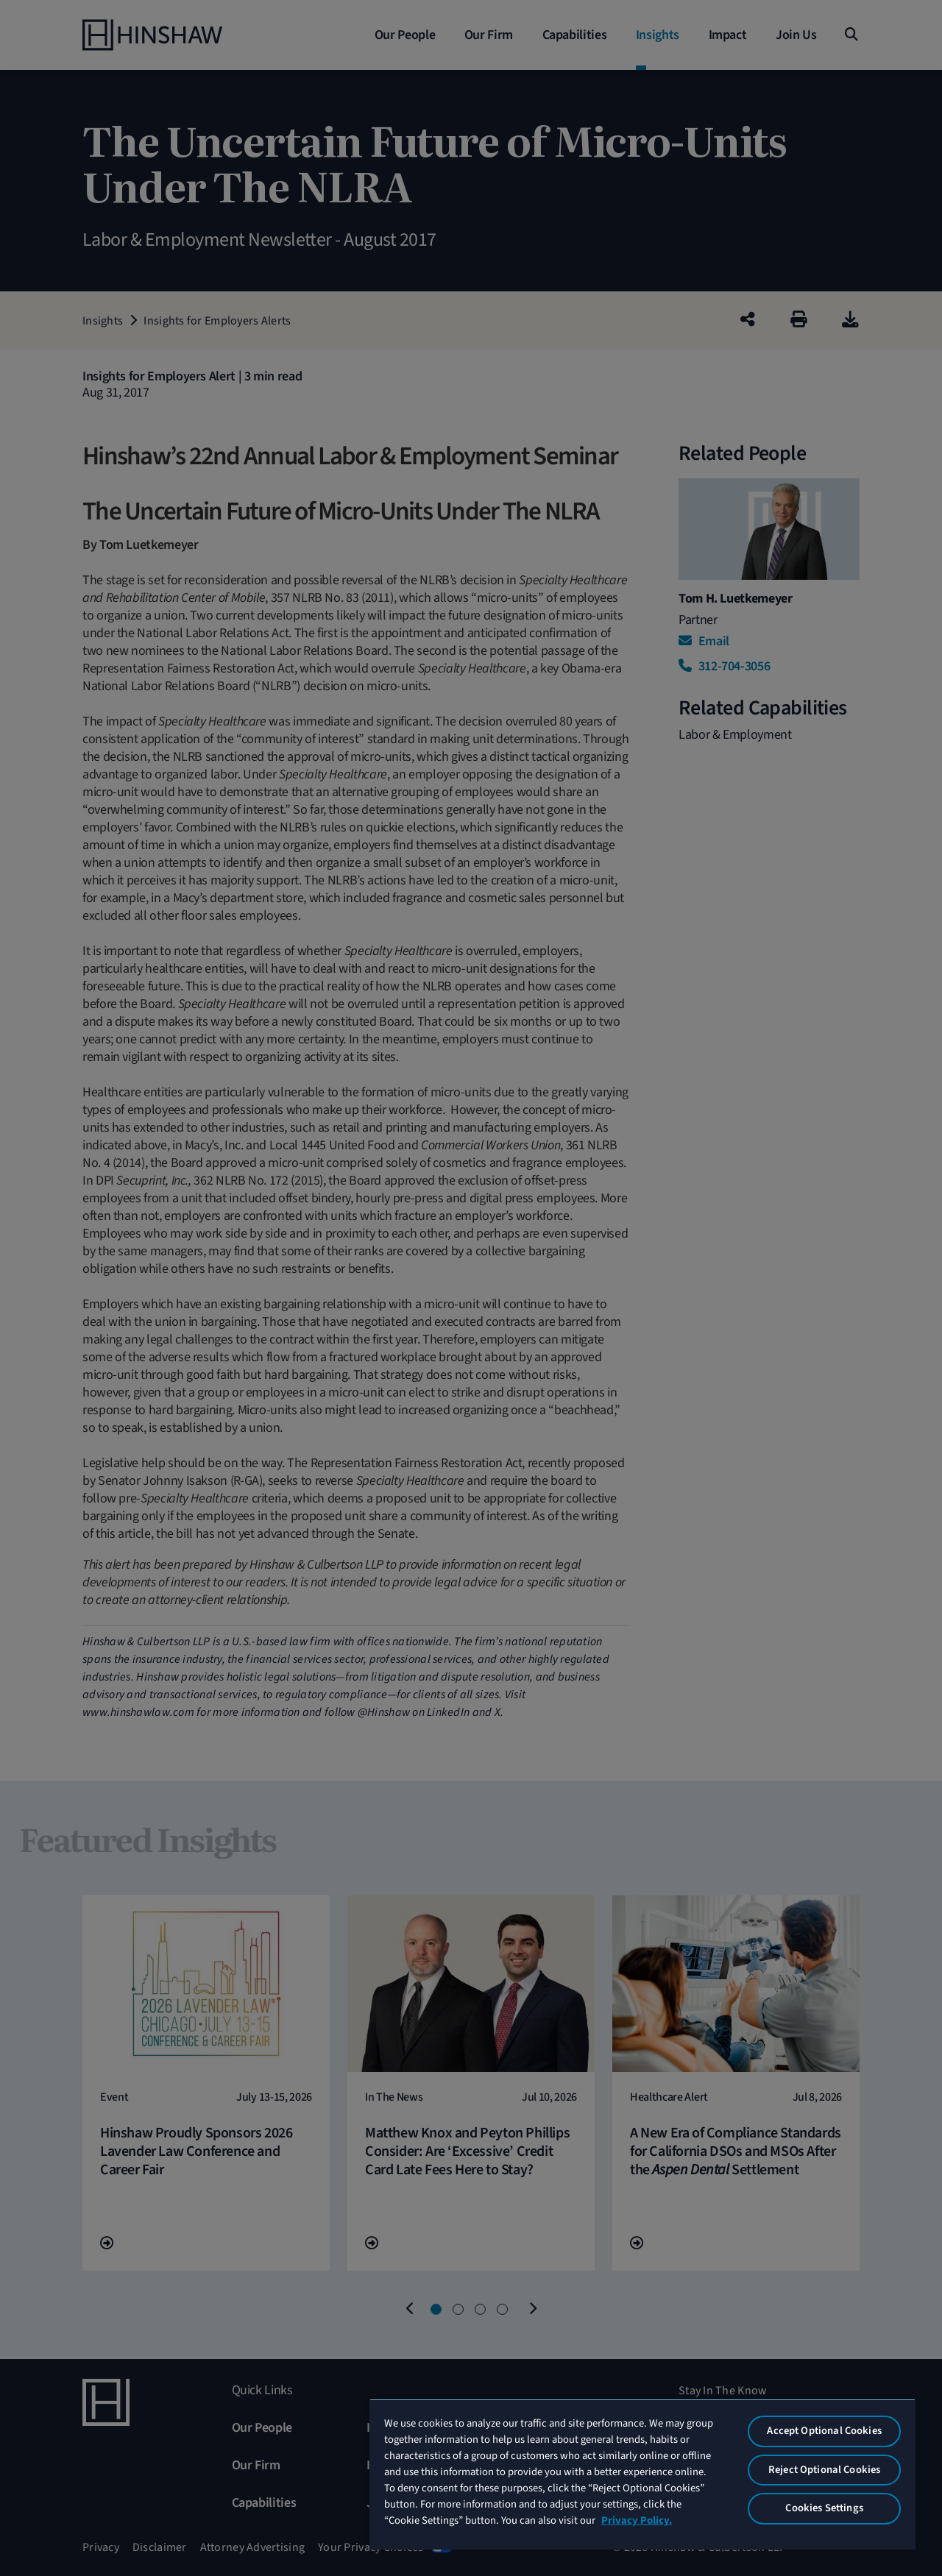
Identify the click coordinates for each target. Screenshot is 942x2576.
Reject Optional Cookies (824, 2469)
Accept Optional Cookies (824, 2430)
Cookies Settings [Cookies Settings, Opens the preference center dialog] (824, 2508)
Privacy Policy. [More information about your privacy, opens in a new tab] (636, 2520)
